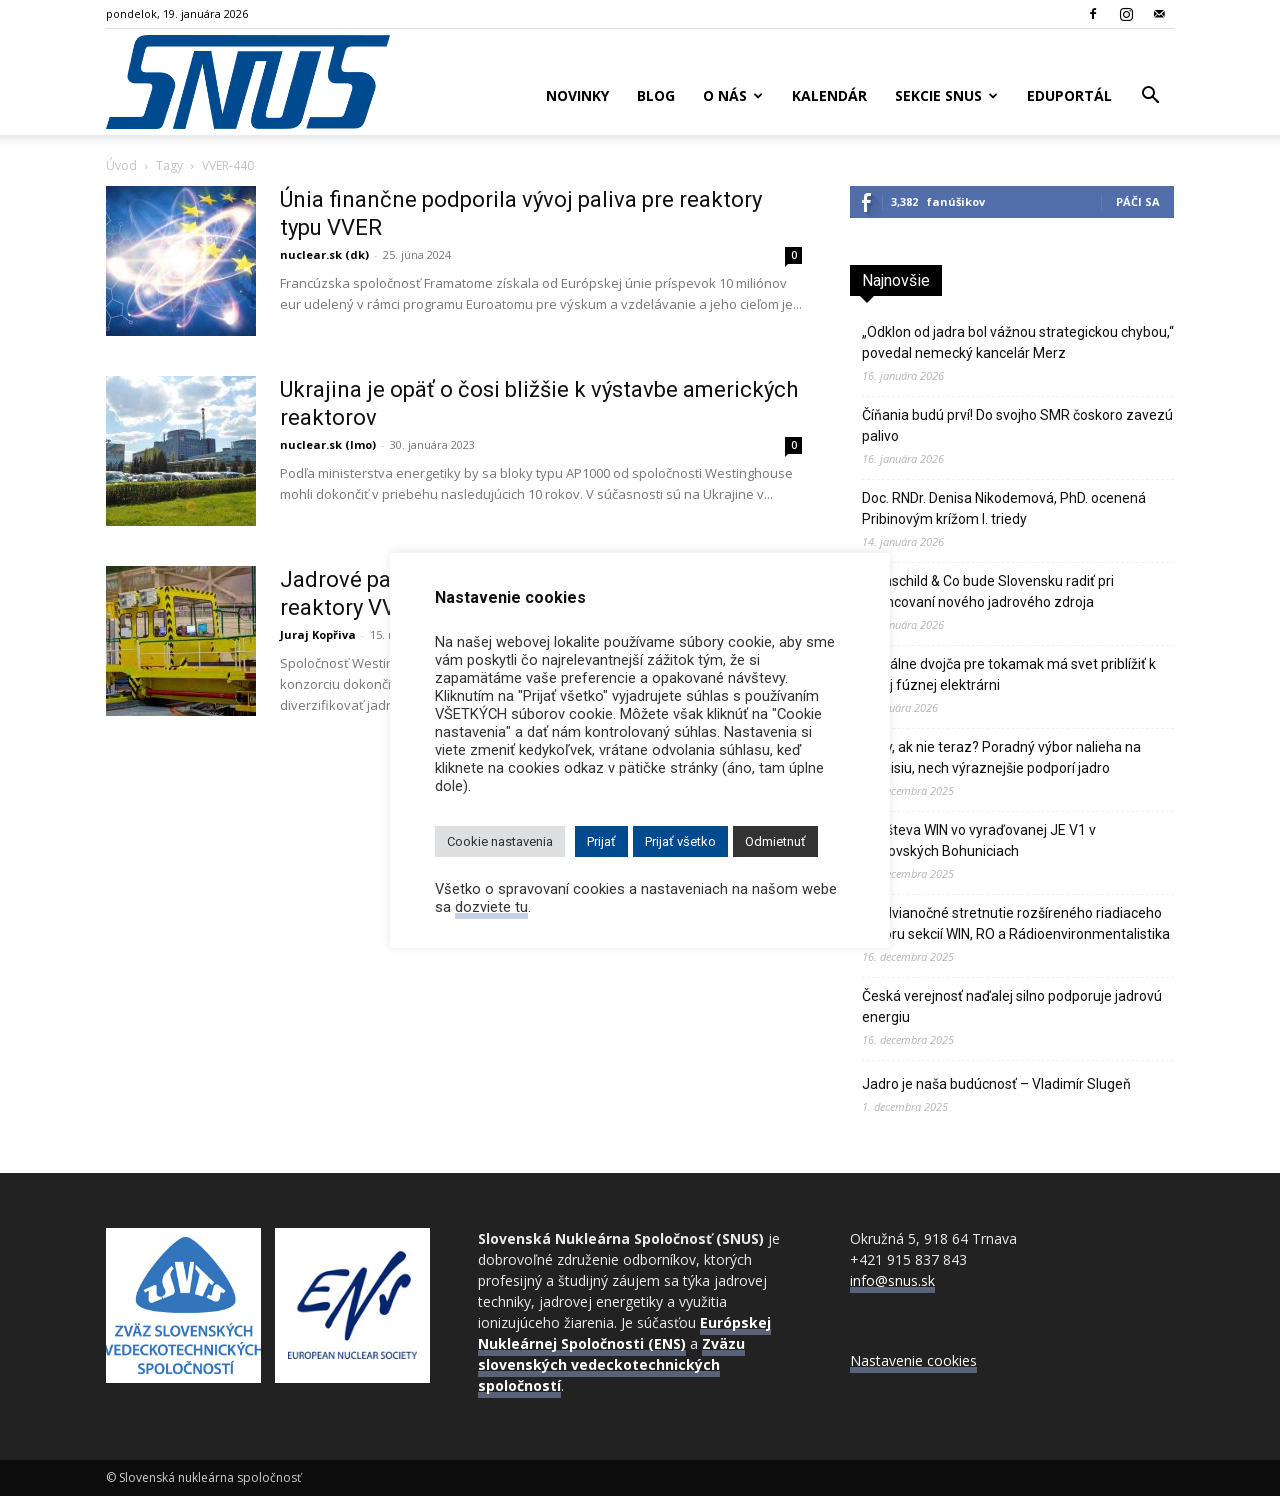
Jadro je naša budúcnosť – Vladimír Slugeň (996, 1084)
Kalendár (829, 95)
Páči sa (1138, 201)
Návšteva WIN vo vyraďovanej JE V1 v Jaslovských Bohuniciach (979, 840)
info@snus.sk (892, 1280)
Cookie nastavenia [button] (500, 841)
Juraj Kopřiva (318, 634)
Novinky (577, 95)
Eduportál (1069, 95)
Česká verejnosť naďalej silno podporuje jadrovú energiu (1012, 1006)
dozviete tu (491, 907)
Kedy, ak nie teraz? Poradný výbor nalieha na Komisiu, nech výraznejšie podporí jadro (1001, 757)
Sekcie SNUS (946, 95)
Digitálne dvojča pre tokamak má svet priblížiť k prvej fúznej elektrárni (1009, 674)
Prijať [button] (601, 841)
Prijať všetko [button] (680, 841)
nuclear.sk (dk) (324, 254)
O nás (733, 95)
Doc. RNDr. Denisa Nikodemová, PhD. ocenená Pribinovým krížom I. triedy (1004, 508)
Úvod (121, 165)
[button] (1150, 97)
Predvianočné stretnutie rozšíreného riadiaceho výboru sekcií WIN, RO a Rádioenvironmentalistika (1016, 923)
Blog (656, 95)
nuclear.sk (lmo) (328, 444)
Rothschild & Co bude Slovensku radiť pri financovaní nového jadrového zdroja (988, 591)
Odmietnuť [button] (775, 841)
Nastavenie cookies (913, 1360)
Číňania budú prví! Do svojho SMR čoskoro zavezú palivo (1017, 425)
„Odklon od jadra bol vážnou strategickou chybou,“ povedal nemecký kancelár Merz (1018, 342)
